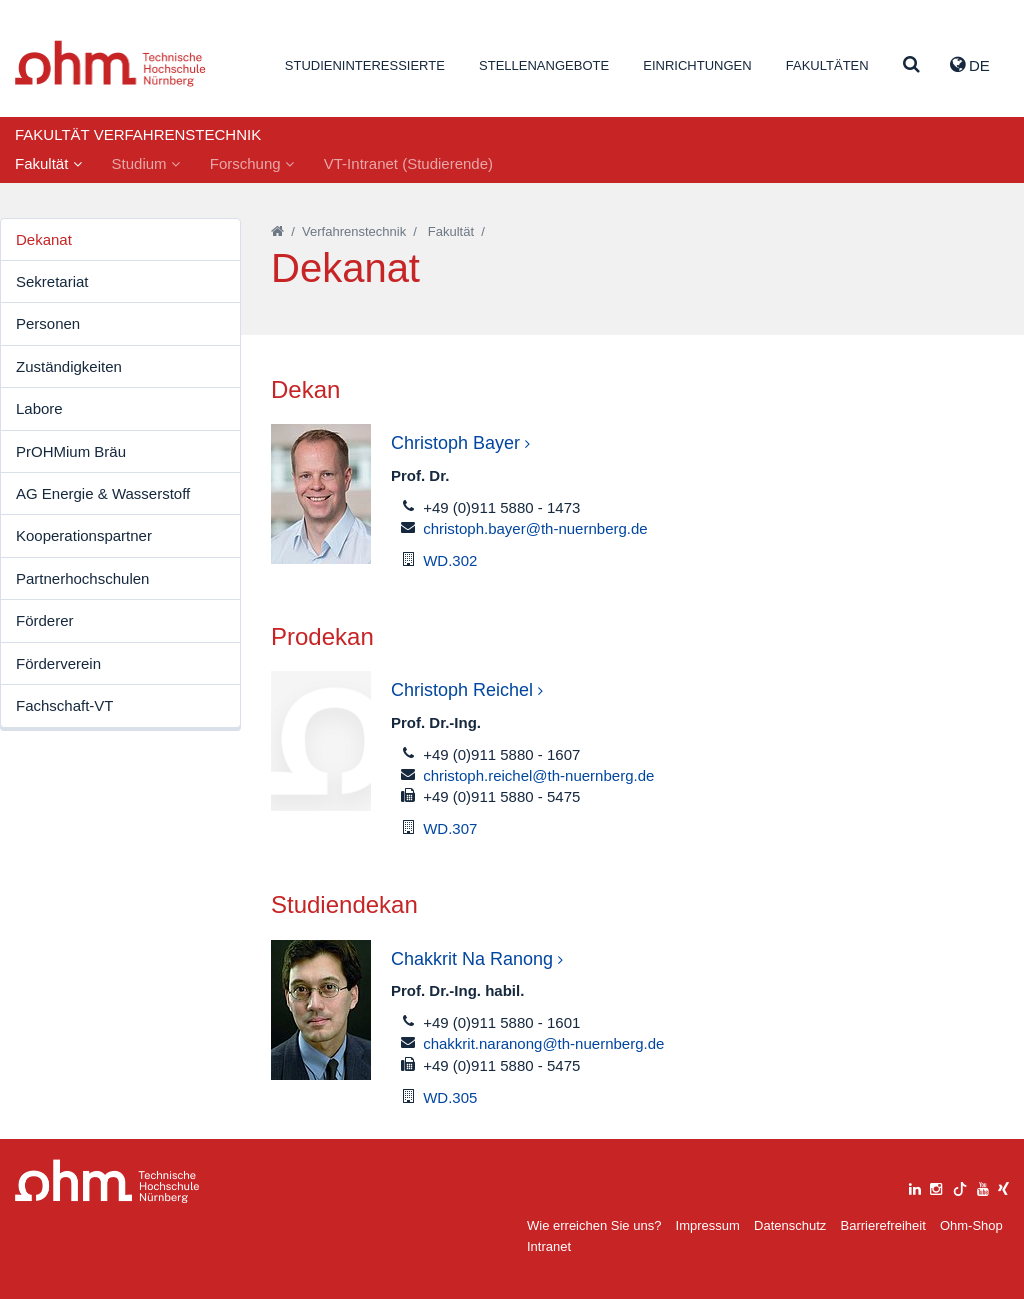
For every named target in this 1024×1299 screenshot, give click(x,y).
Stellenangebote (544, 65)
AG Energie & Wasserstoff (103, 493)
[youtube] (983, 1186)
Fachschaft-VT (65, 705)
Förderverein (58, 663)
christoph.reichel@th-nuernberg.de (538, 775)
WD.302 (450, 560)
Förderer (45, 620)
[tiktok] (960, 1186)
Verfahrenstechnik (354, 231)
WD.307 (450, 828)
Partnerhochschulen (82, 578)
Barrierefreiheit (882, 1225)
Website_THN (110, 63)
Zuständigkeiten (69, 366)
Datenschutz (790, 1225)
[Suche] (911, 65)
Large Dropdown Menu (107, 1181)
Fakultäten (827, 65)
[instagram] (936, 1186)
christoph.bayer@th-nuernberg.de (535, 528)
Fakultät (48, 163)
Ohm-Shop (971, 1225)
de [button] (970, 65)
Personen (48, 323)
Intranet (549, 1246)
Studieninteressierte (365, 65)
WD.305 (450, 1097)
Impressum (708, 1225)
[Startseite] (277, 231)
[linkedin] (915, 1186)
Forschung (252, 163)
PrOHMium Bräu (71, 451)
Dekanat (44, 239)
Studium (146, 163)
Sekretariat (52, 281)
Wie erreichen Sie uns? (594, 1225)
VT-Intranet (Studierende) (408, 163)
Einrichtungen (697, 65)
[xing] (1003, 1186)
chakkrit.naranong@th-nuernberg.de (543, 1043)
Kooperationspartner (84, 535)
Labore (39, 408)
